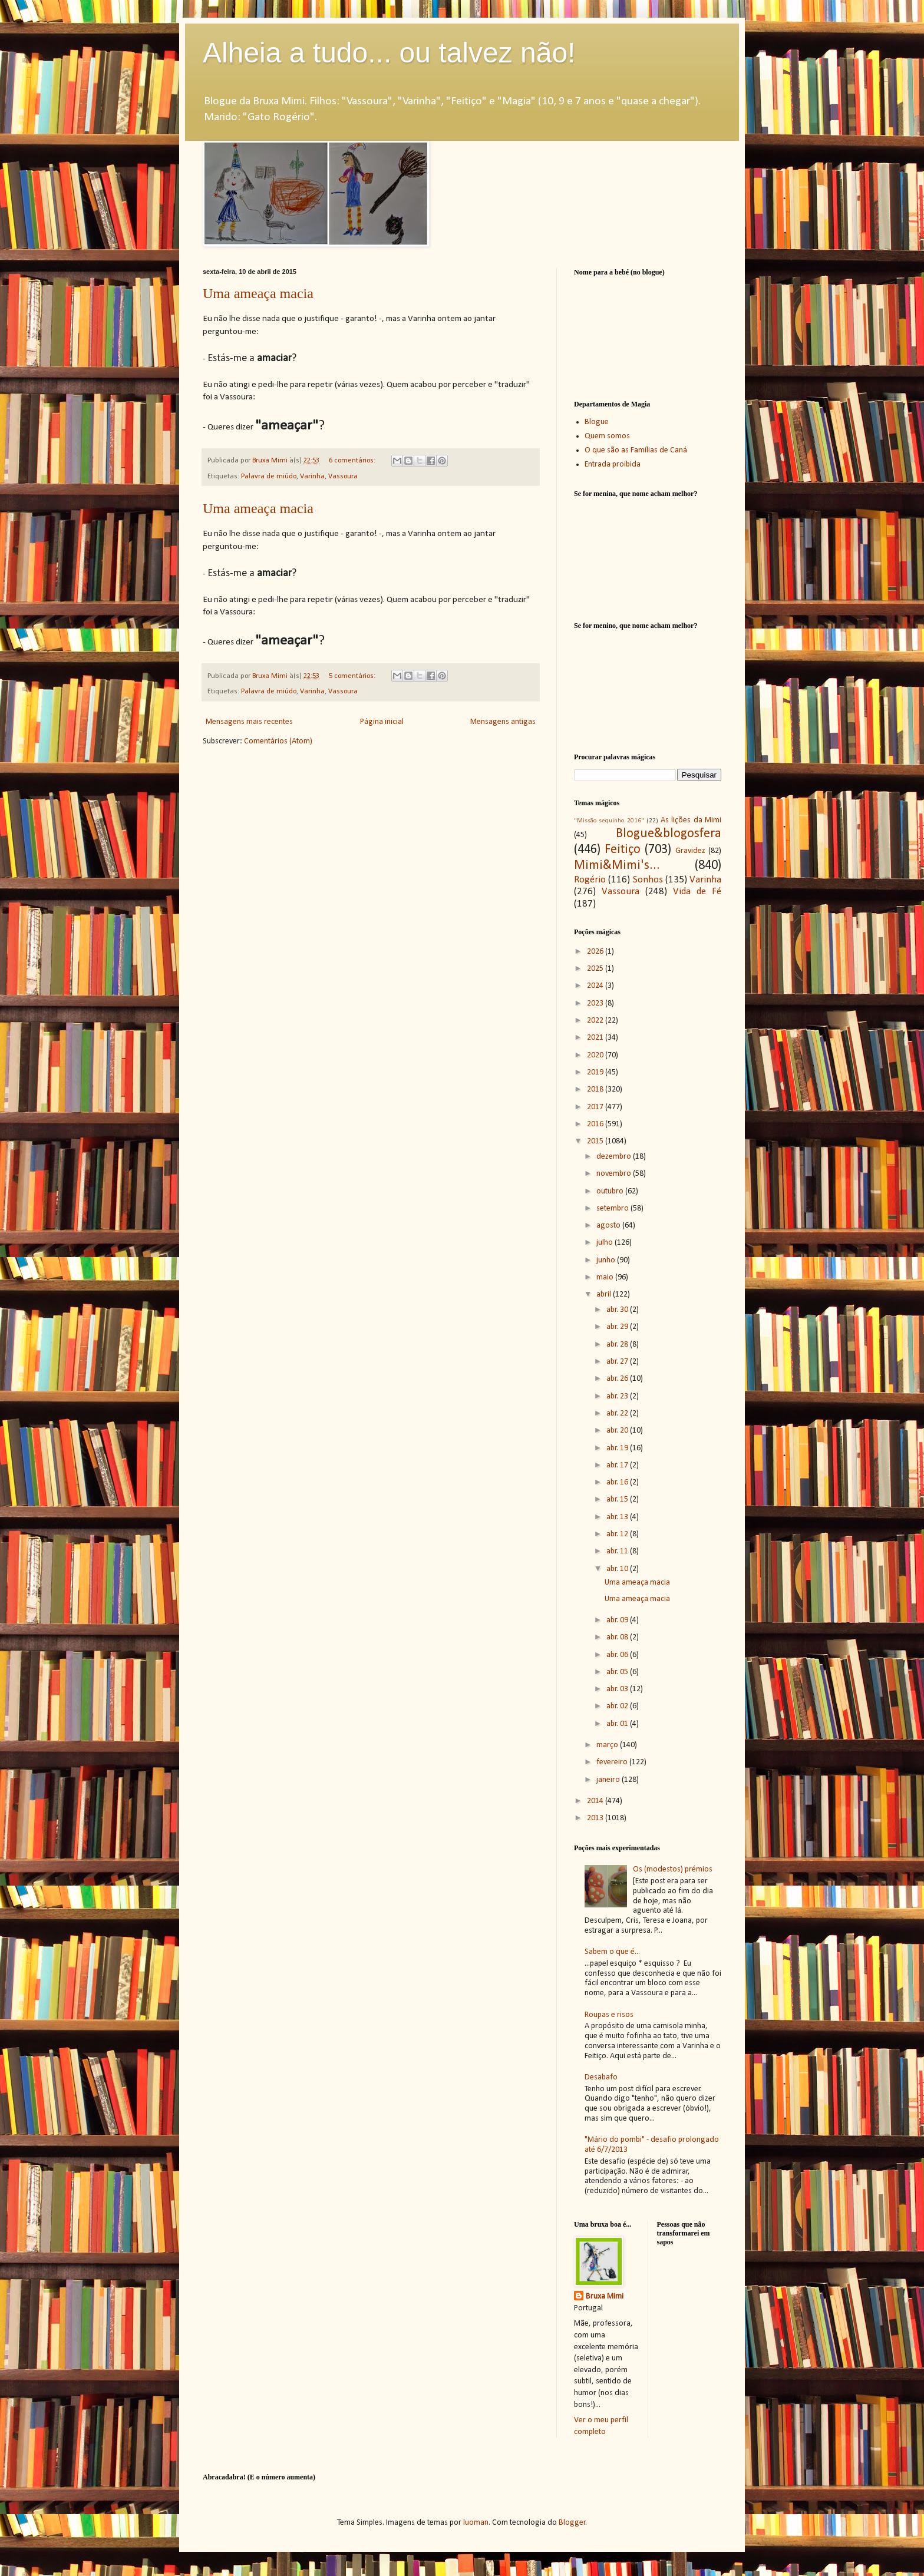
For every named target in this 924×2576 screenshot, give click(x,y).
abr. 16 (618, 1482)
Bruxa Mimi (604, 2296)
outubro (610, 1191)
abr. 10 (618, 1569)
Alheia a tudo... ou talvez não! (389, 52)
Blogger (572, 2522)
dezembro (614, 1156)
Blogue (597, 422)
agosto (609, 1225)
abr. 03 (618, 1689)
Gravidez (690, 850)
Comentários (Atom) (278, 741)
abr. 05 (618, 1672)
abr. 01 (618, 1723)
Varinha (312, 476)
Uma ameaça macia (258, 293)
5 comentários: (353, 676)
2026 (596, 951)
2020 (596, 1055)
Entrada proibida (613, 464)
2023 (596, 1003)
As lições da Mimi (691, 820)
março (608, 1745)
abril (604, 1294)
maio (605, 1277)
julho (605, 1242)
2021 (596, 1037)
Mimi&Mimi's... (617, 865)
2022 (596, 1020)
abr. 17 (618, 1465)
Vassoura (343, 476)
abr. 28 (618, 1344)
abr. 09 (618, 1620)
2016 (596, 1124)
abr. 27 (618, 1361)
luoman (476, 2522)
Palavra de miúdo (268, 476)
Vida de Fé (697, 892)
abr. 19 (618, 1448)
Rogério (590, 880)
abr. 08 (618, 1637)
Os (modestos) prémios (672, 1869)
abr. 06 (618, 1655)
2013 (596, 1818)
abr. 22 (618, 1413)
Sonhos (648, 880)
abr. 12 (618, 1534)
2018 (596, 1089)
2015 (596, 1141)
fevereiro (612, 1762)
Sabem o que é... (612, 1951)
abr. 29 (618, 1326)
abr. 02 (618, 1706)
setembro (613, 1208)
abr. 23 (618, 1396)
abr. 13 (618, 1517)
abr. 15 (618, 1499)
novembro (614, 1173)
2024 (596, 985)
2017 (596, 1107)
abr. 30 (618, 1309)
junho (606, 1260)
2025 (596, 968)
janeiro (609, 1779)
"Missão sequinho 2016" (609, 821)
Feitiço (623, 850)
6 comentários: (353, 460)
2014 (596, 1801)
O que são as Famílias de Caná (636, 450)
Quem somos (607, 436)
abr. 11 (618, 1551)
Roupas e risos (609, 2014)
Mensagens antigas (503, 721)
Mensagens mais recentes (249, 721)
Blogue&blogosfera (668, 834)
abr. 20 (618, 1430)
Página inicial (382, 721)
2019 (596, 1072)
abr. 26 (618, 1378)
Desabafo (601, 2077)
